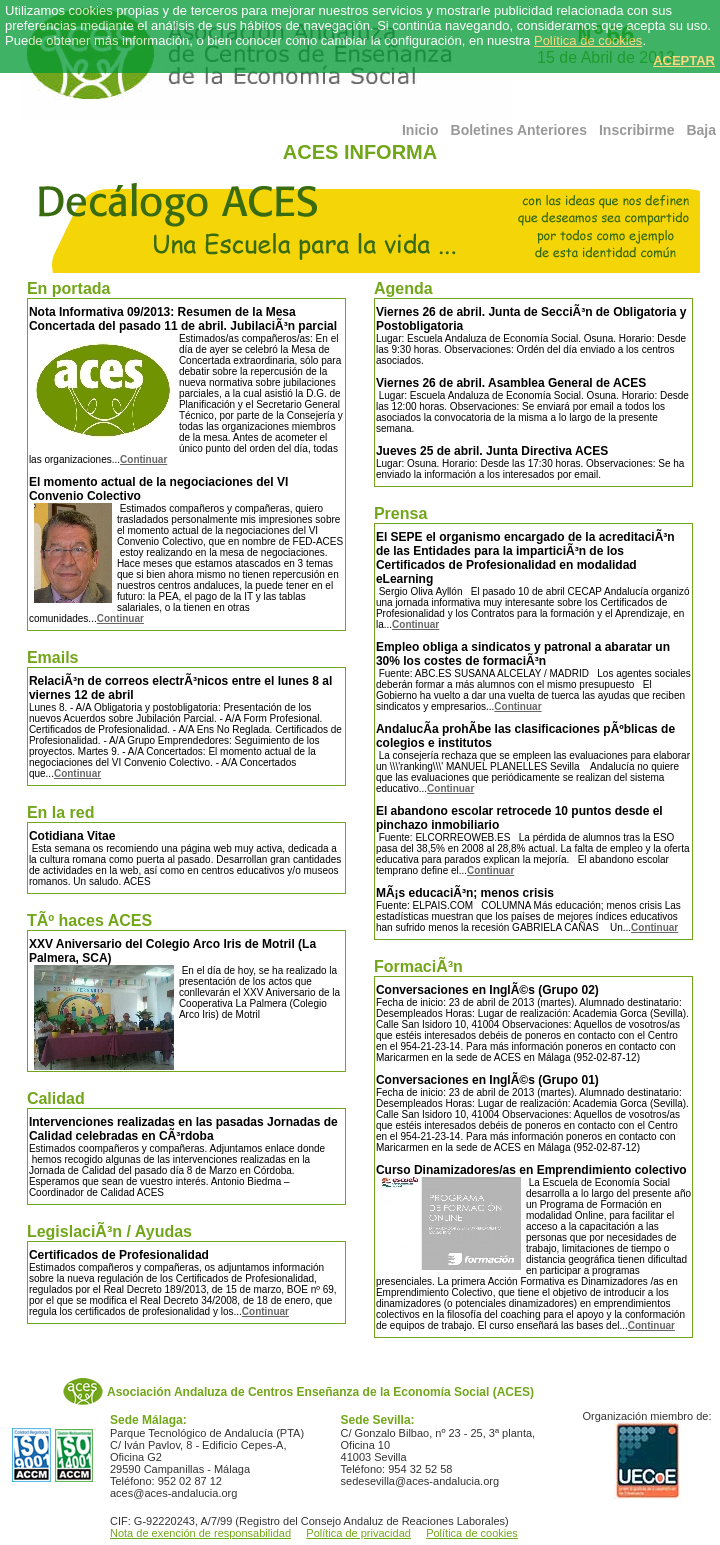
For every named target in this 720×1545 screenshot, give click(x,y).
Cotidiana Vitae (72, 836)
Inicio (420, 130)
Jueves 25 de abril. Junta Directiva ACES (492, 451)
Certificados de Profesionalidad (119, 1255)
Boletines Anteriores (519, 130)
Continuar (143, 459)
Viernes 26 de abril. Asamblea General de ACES (511, 383)
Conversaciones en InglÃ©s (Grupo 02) (487, 990)
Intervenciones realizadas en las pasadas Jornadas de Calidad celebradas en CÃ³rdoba (183, 1129)
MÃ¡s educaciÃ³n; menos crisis (465, 893)
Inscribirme (636, 130)
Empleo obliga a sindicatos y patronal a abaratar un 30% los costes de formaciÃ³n (523, 654)
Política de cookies (588, 40)
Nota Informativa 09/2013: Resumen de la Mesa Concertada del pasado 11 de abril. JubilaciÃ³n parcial (183, 319)
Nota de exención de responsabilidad (200, 1533)
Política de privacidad (358, 1533)
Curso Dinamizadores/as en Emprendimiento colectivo (531, 1170)
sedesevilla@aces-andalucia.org (420, 1481)
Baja (701, 130)
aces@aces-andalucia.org (173, 1493)
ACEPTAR (684, 60)
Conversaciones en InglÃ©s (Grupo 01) (487, 1080)
